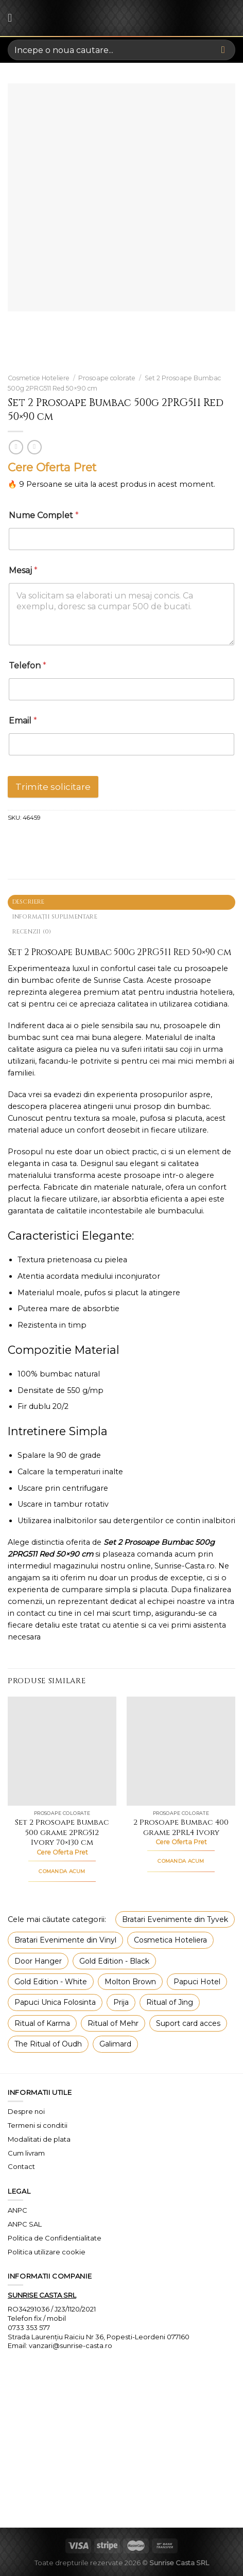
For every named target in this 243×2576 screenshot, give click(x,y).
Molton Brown (130, 1981)
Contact (21, 2166)
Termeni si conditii (37, 2125)
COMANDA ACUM (62, 1871)
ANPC (17, 2210)
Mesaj (23, 570)
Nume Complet (44, 515)
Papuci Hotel (196, 1981)
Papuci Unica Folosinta (55, 2002)
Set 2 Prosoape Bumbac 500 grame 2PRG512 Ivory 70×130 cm (62, 1833)
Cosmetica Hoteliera (170, 1940)
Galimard (115, 2044)
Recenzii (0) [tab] (31, 932)
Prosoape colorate (106, 378)
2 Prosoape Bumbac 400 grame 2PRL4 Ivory (181, 1828)
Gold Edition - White (50, 1981)
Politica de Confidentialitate (54, 2238)
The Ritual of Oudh (48, 2044)
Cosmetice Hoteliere (39, 378)
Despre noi (26, 2111)
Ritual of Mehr (113, 2023)
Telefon (27, 666)
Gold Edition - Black (114, 1961)
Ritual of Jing (169, 2002)
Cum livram (26, 2153)
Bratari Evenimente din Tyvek (175, 1919)
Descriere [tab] (28, 902)
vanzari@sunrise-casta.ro (70, 2345)
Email (23, 721)
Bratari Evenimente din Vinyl (65, 1940)
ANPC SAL (25, 2224)
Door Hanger (38, 1961)
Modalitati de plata (39, 2139)
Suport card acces (188, 2023)
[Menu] (13, 18)
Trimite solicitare (53, 787)
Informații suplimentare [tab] (54, 917)
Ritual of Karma (42, 2023)
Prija (121, 2002)
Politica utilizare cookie (46, 2252)
